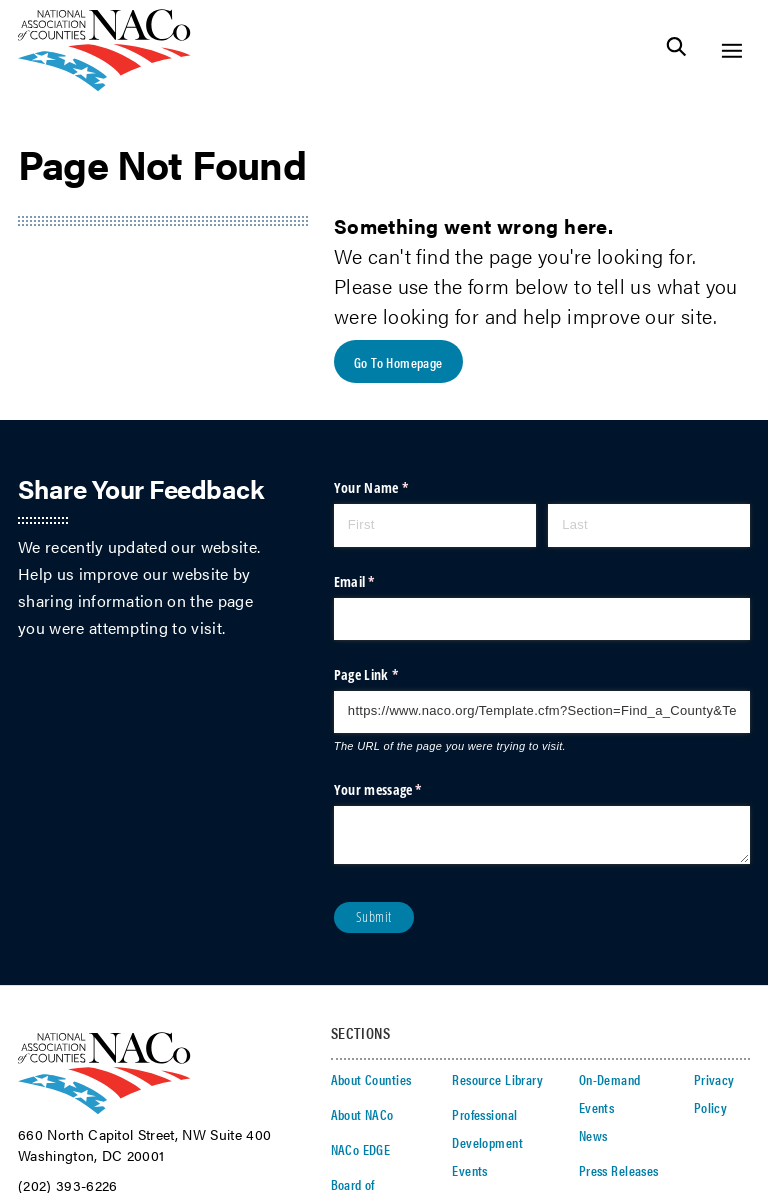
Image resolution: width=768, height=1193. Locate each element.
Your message (403, 790)
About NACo (362, 1114)
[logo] (104, 85)
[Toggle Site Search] (676, 50)
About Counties (371, 1079)
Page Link (391, 675)
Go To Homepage (398, 362)
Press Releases (619, 1170)
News (593, 1135)
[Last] (649, 525)
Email (379, 582)
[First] (435, 525)
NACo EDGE (361, 1149)
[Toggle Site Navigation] (731, 50)
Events (470, 1170)
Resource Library (497, 1079)
